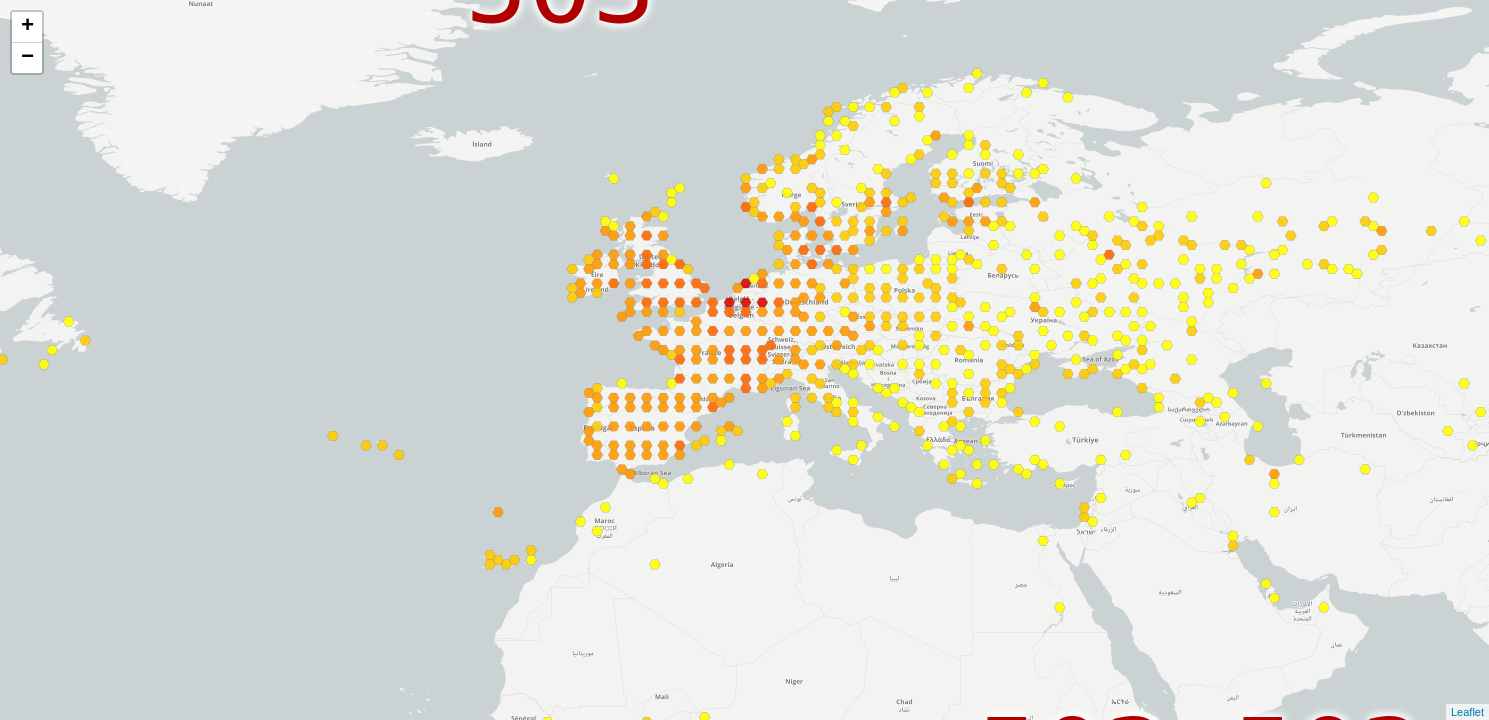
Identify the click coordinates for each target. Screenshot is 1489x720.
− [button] (27, 58)
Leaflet (1467, 712)
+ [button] (27, 27)
